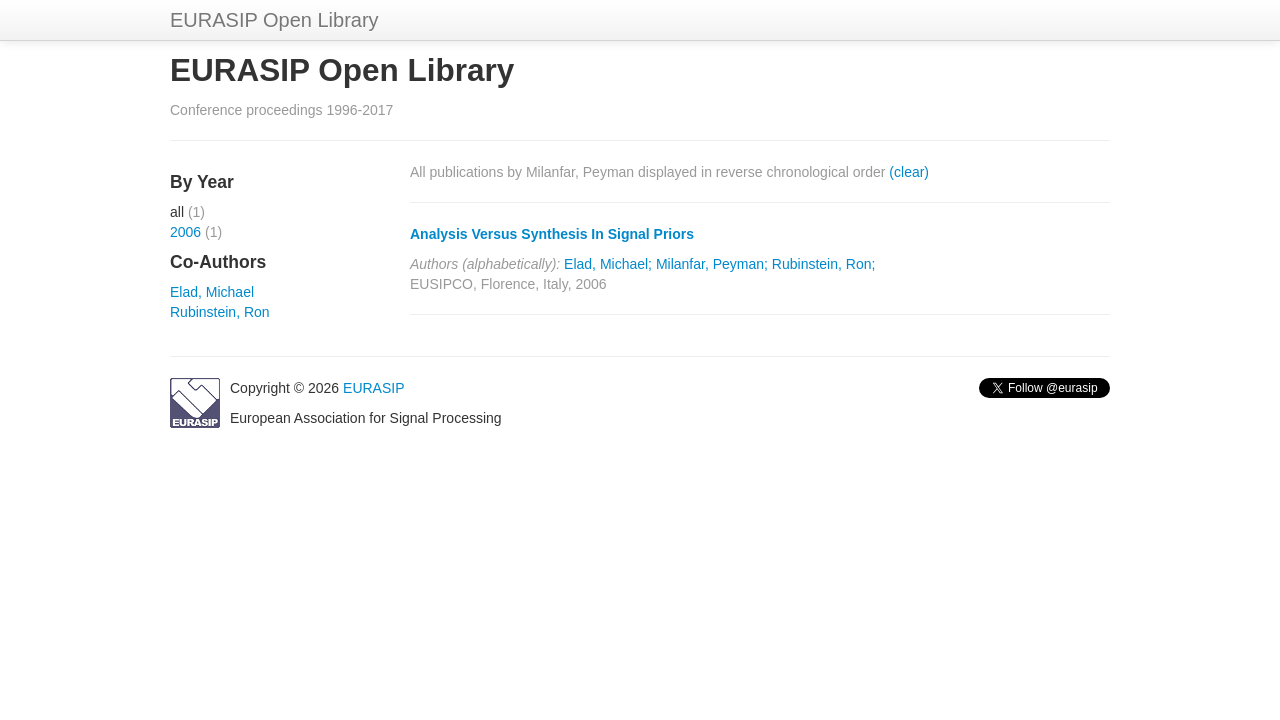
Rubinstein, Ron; (824, 264)
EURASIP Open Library (274, 20)
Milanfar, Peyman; (712, 264)
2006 (185, 232)
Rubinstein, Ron (220, 312)
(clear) (909, 172)
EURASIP (373, 388)
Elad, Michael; (608, 264)
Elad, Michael (212, 292)
